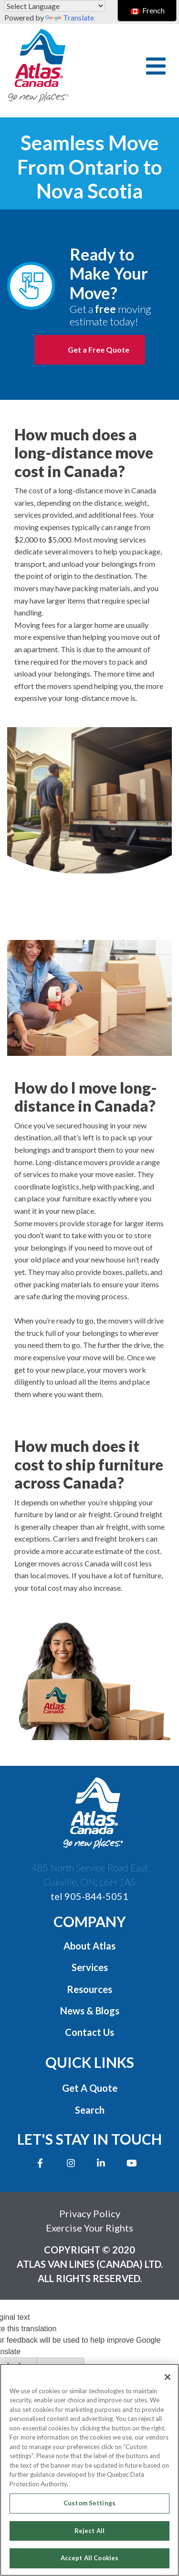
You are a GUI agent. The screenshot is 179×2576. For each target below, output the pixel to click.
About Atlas (89, 1945)
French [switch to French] (148, 10)
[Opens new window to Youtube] (134, 2163)
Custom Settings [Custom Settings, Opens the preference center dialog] (89, 2503)
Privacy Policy (89, 2213)
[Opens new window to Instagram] (73, 2163)
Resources (89, 1989)
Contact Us (89, 2032)
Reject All (89, 2530)
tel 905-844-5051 (89, 1896)
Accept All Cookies (89, 2558)
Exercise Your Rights (89, 2227)
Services (90, 1967)
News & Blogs (89, 2010)
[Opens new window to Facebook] (42, 2163)
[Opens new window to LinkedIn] (103, 2163)
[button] (156, 66)
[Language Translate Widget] (54, 5)
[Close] (167, 2377)
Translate (69, 17)
